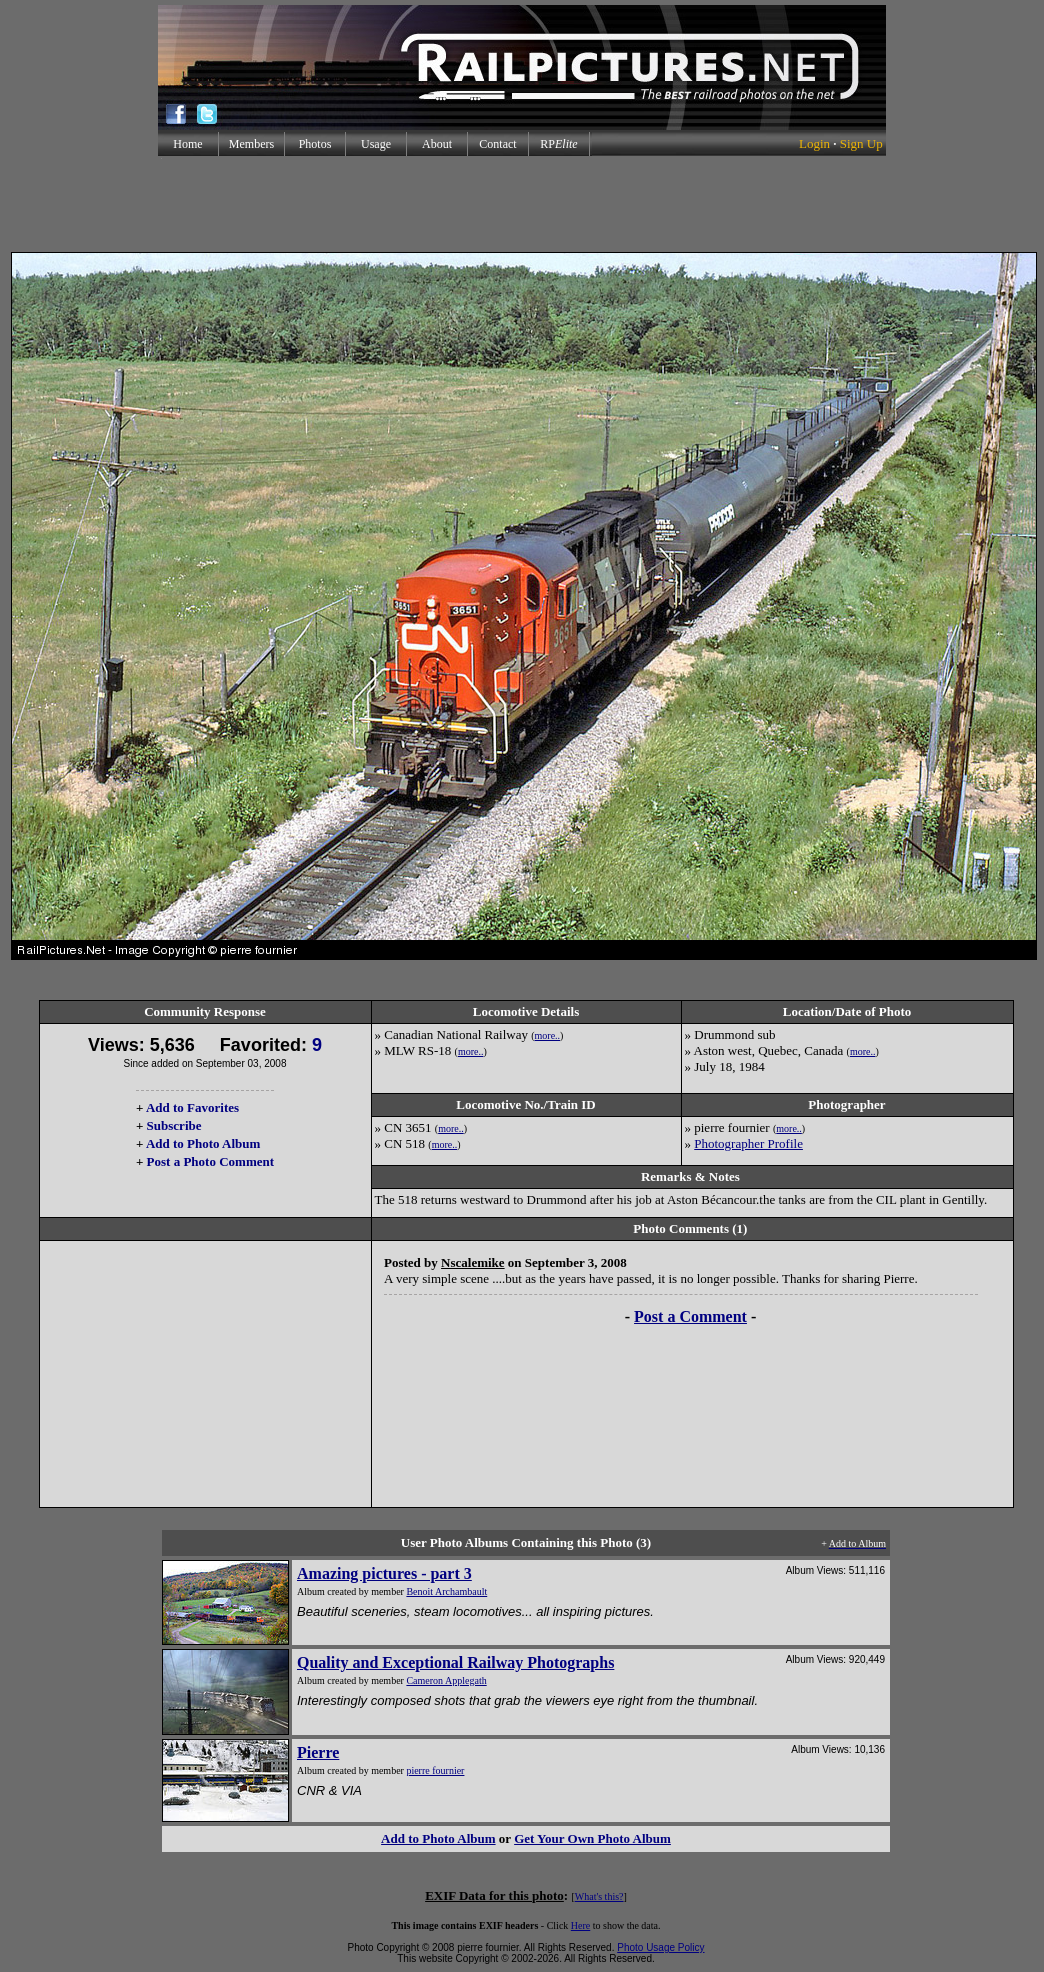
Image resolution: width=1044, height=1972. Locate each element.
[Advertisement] (522, 204)
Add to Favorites (192, 1107)
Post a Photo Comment (210, 1161)
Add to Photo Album (203, 1143)
